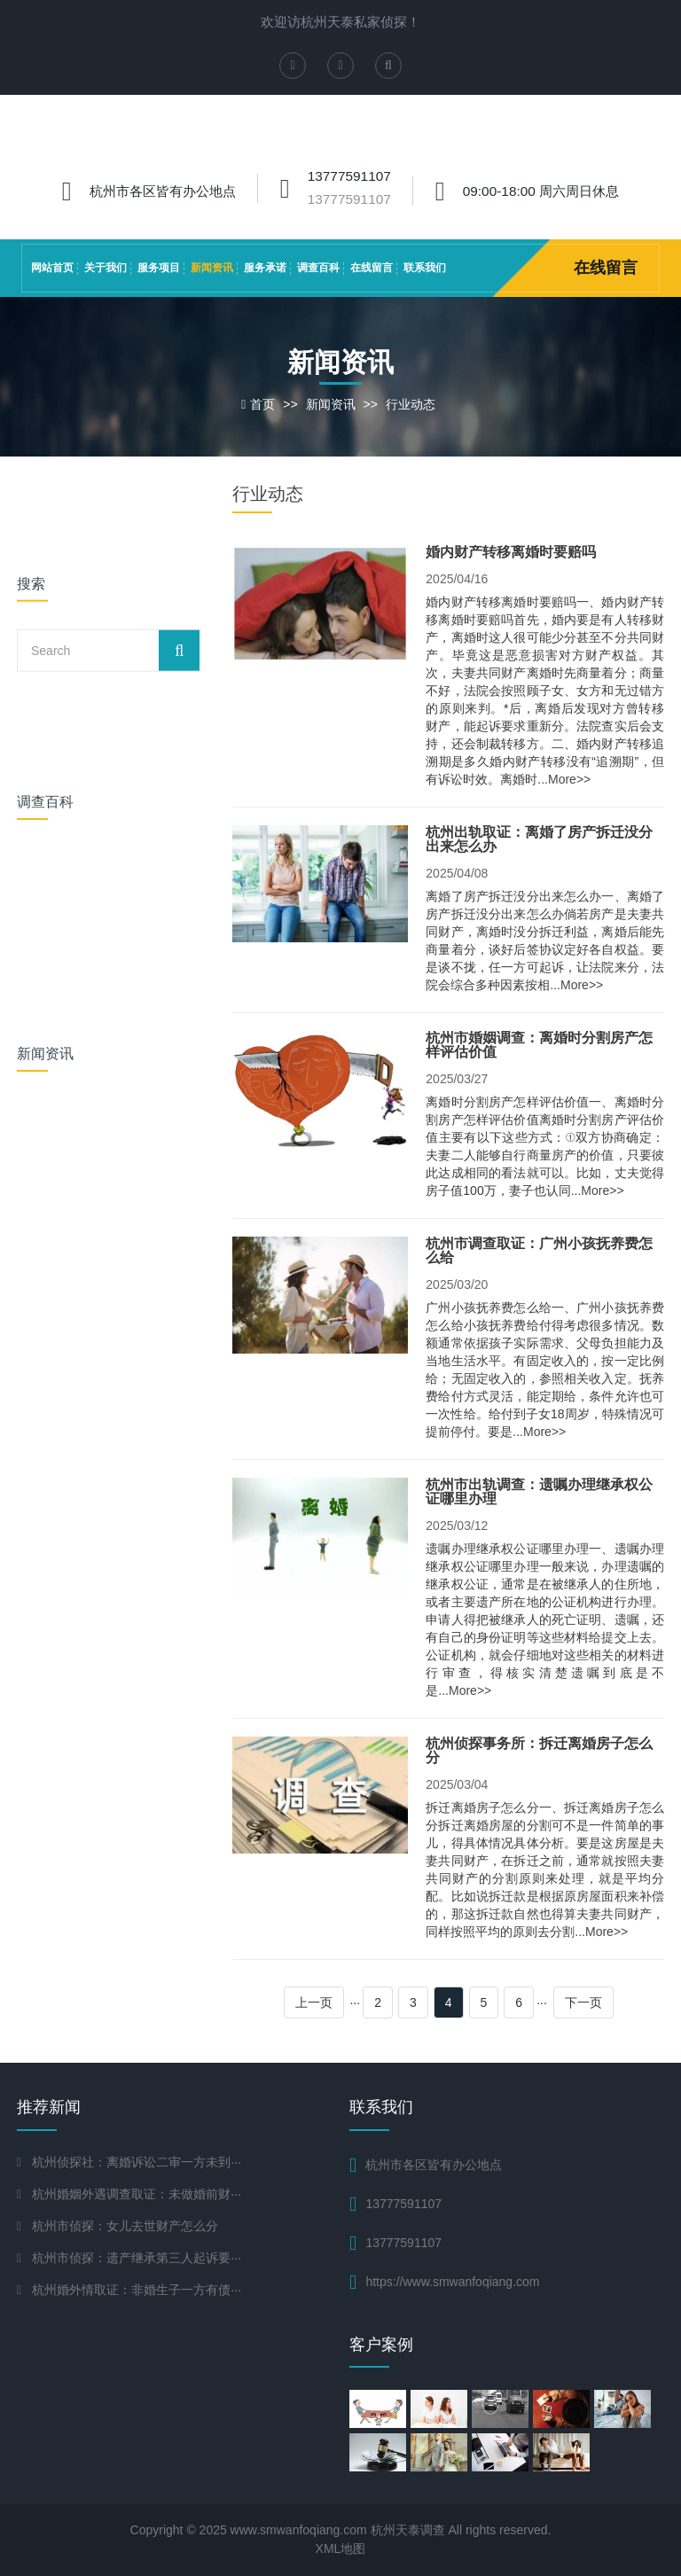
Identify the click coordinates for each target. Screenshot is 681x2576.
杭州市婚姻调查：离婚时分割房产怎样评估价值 (539, 1044)
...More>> (564, 779)
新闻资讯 (212, 268)
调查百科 (318, 268)
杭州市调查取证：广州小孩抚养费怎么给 (539, 1250)
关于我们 (105, 268)
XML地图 (341, 2548)
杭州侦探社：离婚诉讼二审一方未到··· (136, 2162)
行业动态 (410, 404)
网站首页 (52, 268)
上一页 (314, 2002)
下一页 (583, 2002)
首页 (262, 404)
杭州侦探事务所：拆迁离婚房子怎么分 (539, 1750)
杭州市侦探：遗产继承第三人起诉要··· (136, 2258)
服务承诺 (265, 268)
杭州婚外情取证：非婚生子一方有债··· (136, 2290)
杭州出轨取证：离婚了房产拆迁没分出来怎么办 (539, 839)
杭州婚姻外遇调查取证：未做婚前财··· (136, 2194)
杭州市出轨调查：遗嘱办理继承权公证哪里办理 (539, 1491)
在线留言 (371, 268)
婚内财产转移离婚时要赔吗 (511, 551)
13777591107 (349, 199)
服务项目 (158, 268)
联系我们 (424, 268)
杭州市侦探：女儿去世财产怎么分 (125, 2226)
